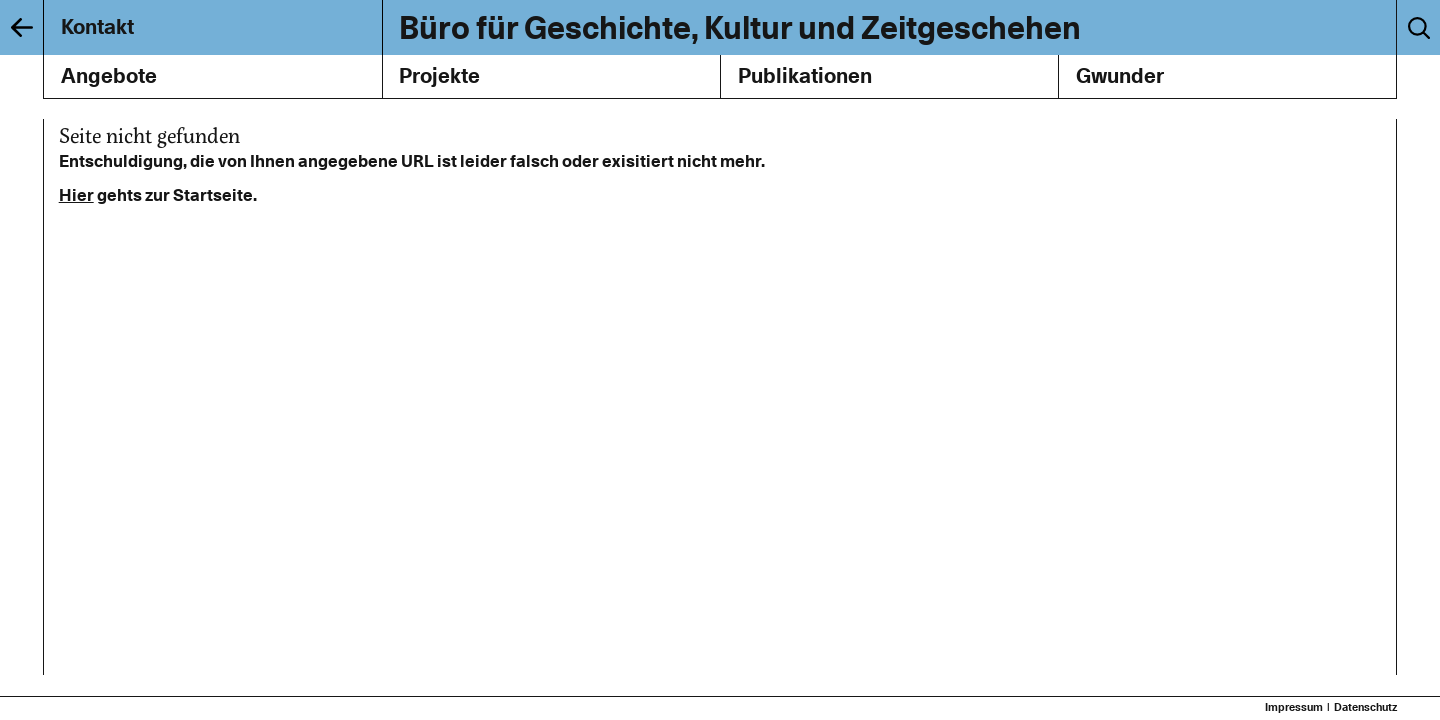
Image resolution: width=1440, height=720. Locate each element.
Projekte (439, 75)
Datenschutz (1365, 707)
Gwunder (1120, 75)
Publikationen (805, 75)
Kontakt (97, 26)
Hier (76, 195)
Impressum (1294, 707)
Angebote (109, 75)
